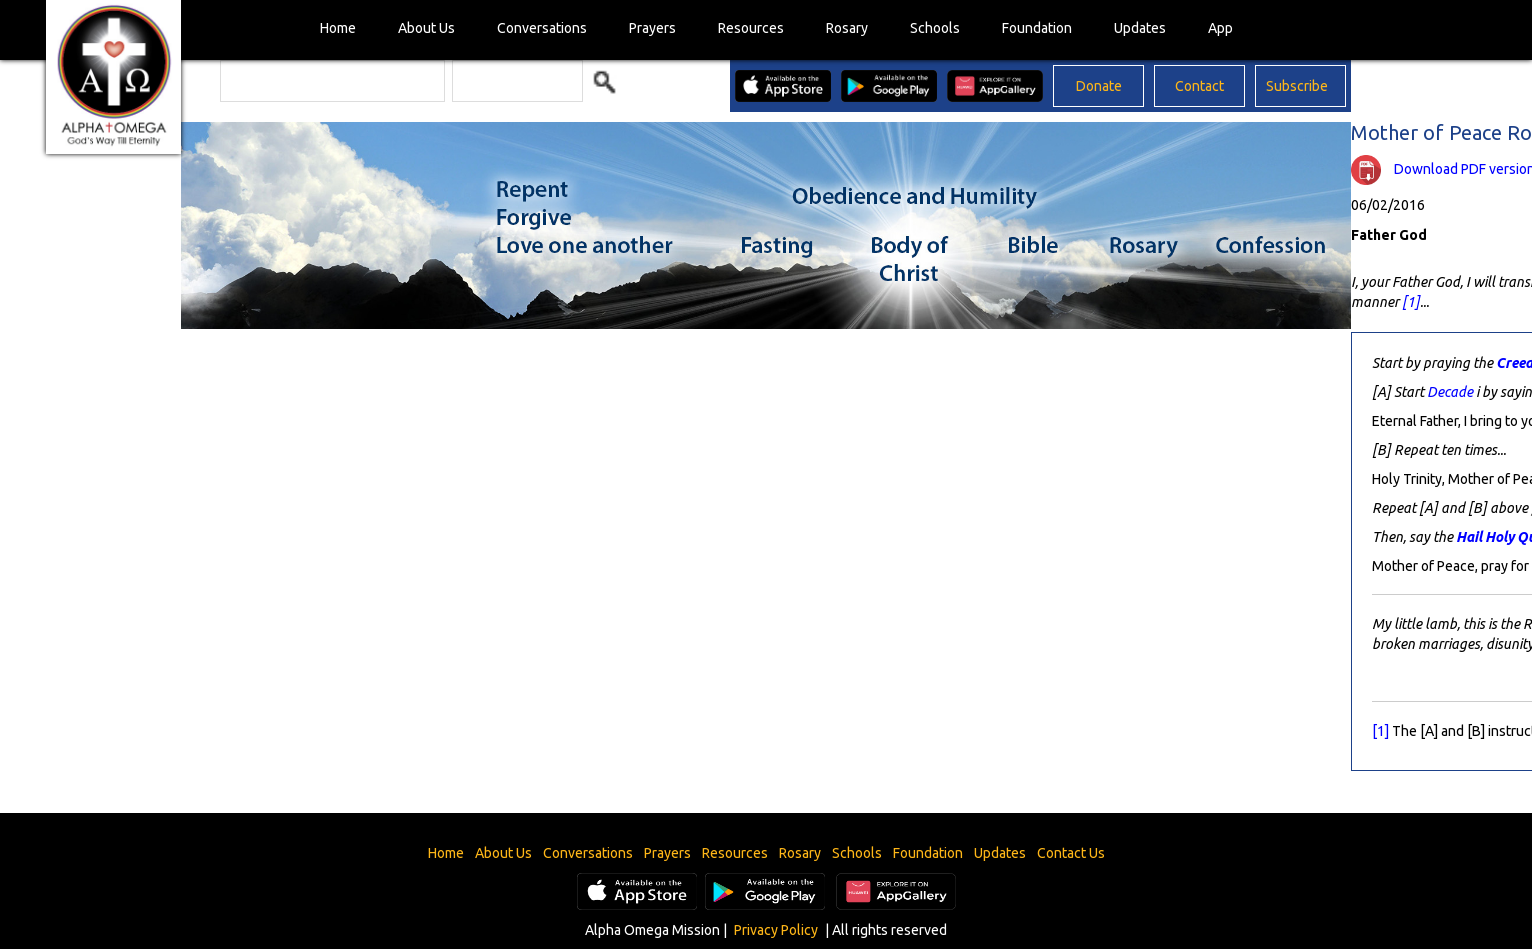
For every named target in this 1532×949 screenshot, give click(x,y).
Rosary (847, 28)
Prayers (652, 28)
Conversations (542, 28)
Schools (935, 28)
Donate (1099, 86)
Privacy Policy (776, 930)
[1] (1411, 302)
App (1220, 28)
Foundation (1037, 28)
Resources (751, 28)
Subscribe (1297, 86)
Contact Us (1071, 853)
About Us (426, 28)
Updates (1140, 28)
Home (338, 28)
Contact (1199, 86)
